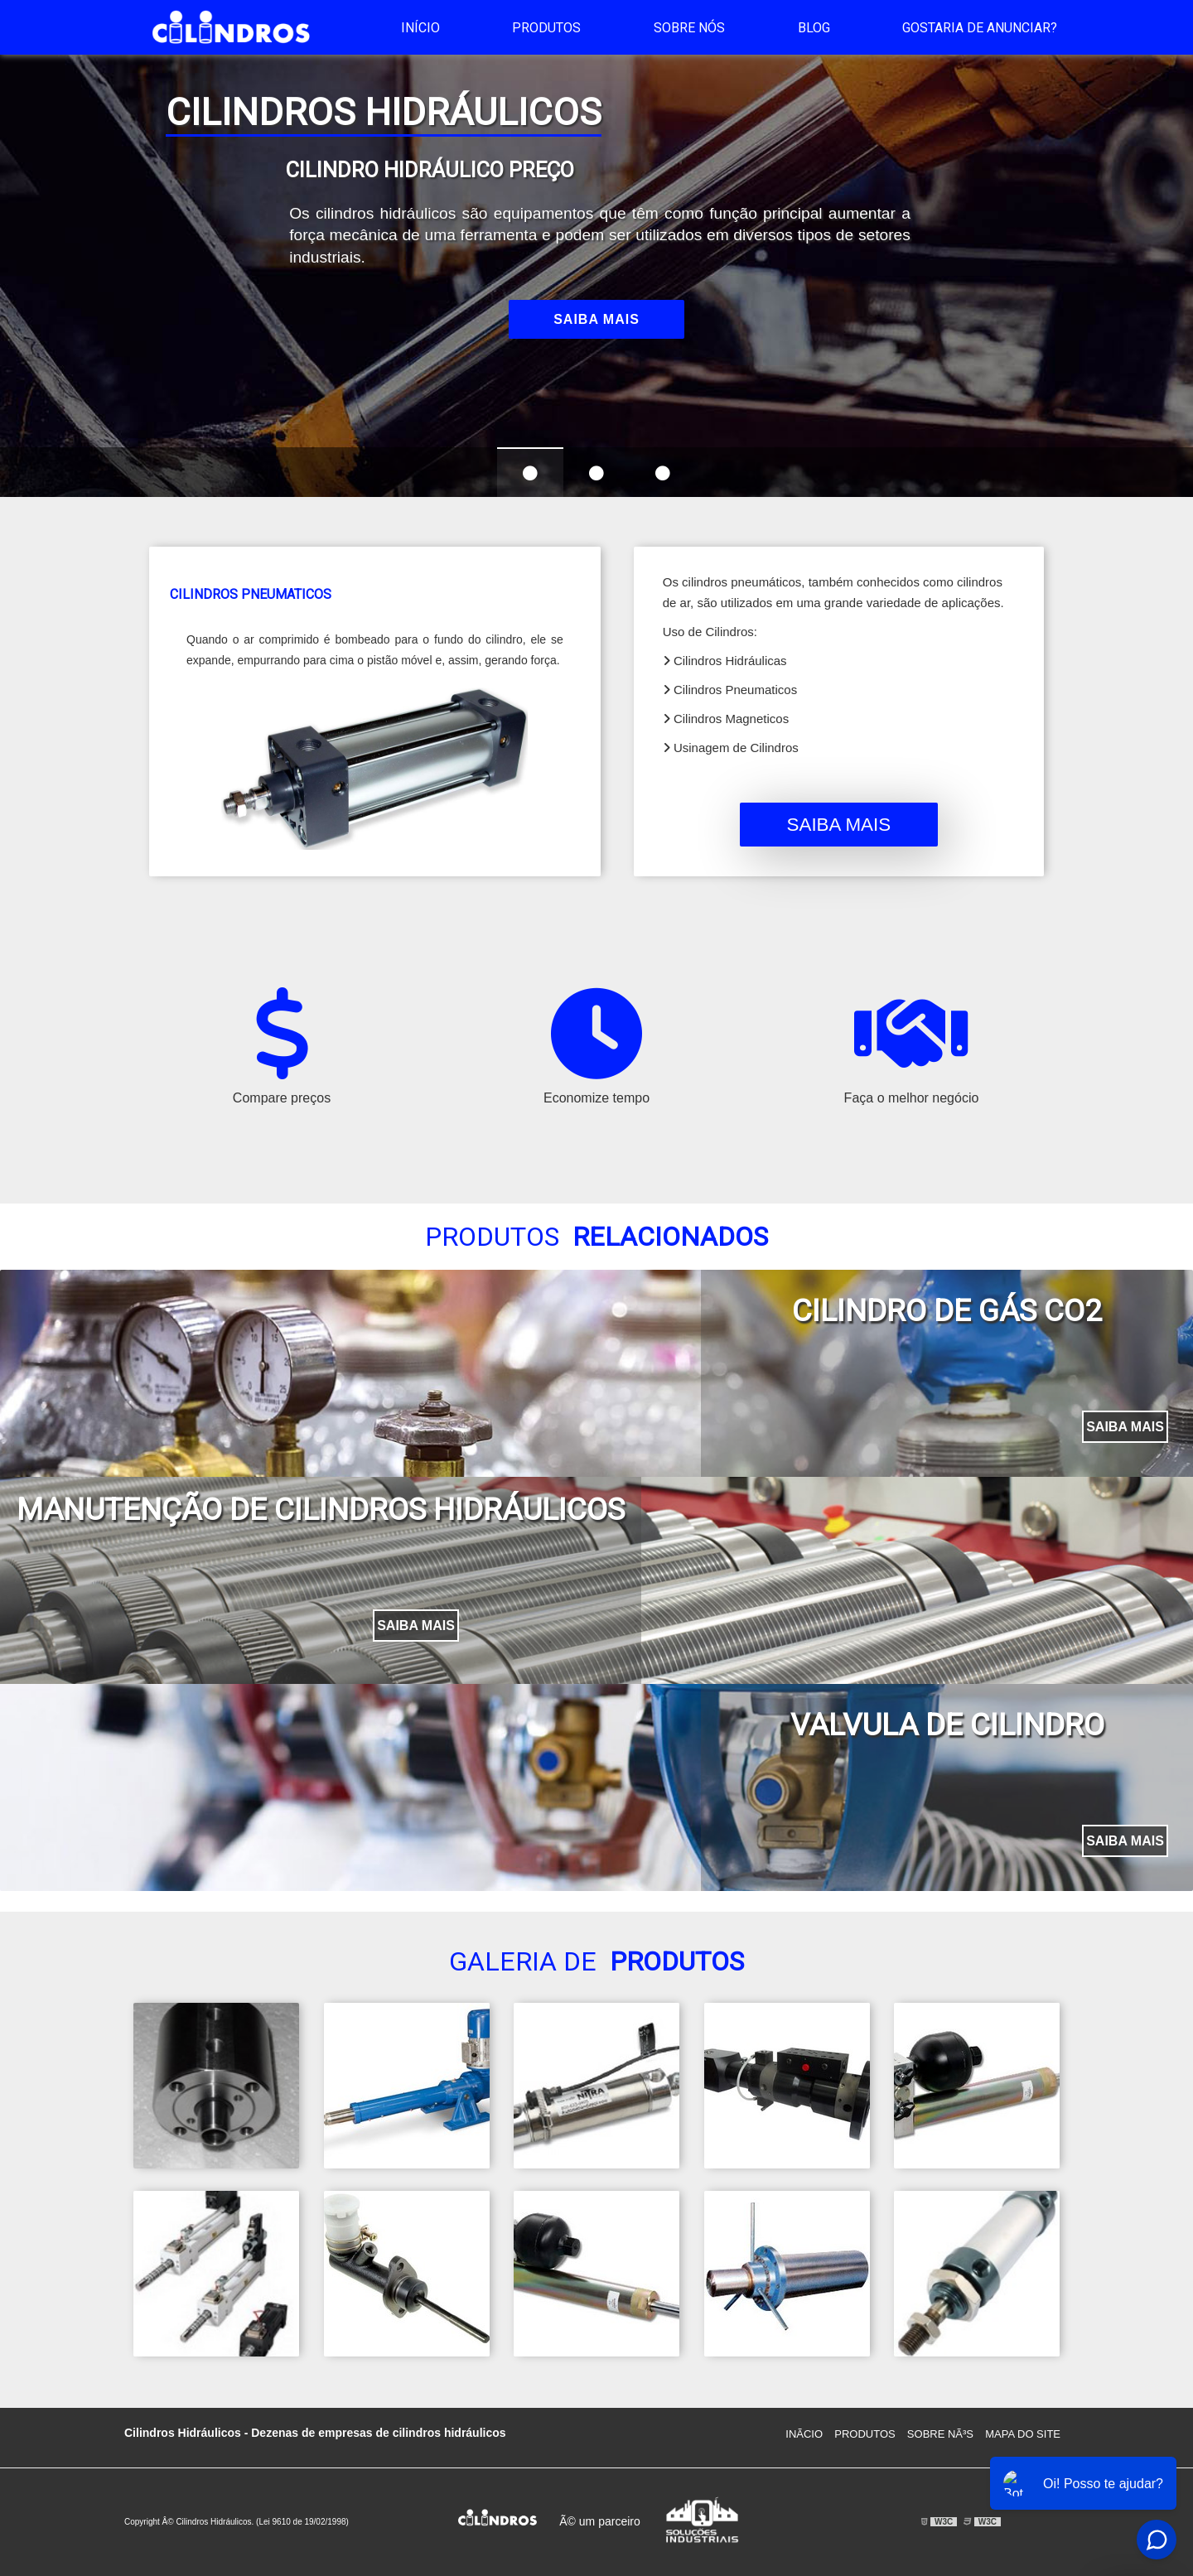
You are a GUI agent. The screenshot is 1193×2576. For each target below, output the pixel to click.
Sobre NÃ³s (940, 2434)
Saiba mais (596, 319)
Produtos (546, 28)
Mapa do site (1022, 2434)
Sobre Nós (689, 28)
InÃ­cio (804, 2434)
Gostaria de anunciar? (979, 28)
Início (420, 28)
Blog (814, 28)
